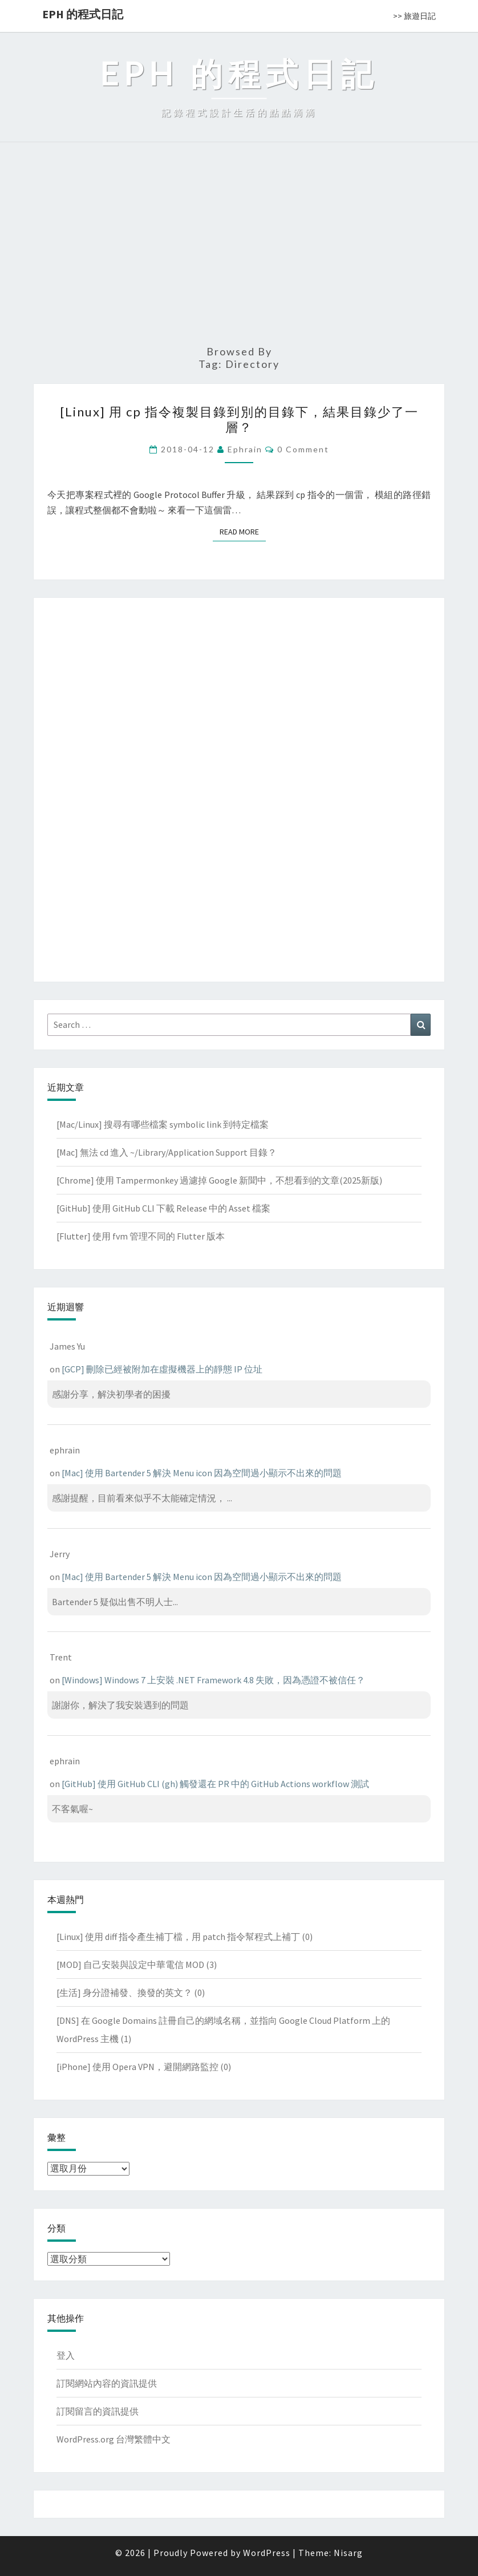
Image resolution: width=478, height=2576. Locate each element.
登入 (65, 2355)
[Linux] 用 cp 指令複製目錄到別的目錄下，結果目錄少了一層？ (239, 419)
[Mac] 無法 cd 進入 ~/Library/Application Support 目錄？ (166, 1152)
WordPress (266, 2552)
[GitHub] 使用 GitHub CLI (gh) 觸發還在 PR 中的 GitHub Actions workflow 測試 (215, 1783)
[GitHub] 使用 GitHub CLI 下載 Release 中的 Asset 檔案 (163, 1208)
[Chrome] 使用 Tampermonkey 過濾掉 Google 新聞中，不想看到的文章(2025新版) (219, 1180)
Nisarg (348, 2552)
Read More (243, 531)
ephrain (245, 449)
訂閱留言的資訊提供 (97, 2411)
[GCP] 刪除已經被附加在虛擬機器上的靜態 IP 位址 (162, 1369)
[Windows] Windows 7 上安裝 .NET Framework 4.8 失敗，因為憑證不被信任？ (213, 1680)
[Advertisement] (239, 249)
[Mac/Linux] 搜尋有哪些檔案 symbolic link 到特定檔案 (162, 1124)
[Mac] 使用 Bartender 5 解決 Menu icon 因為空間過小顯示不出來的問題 (202, 1473)
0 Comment (303, 449)
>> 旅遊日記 (414, 16)
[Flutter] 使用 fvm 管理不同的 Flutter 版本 (140, 1236)
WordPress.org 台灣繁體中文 (113, 2439)
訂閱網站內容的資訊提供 (106, 2383)
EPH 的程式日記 (82, 14)
